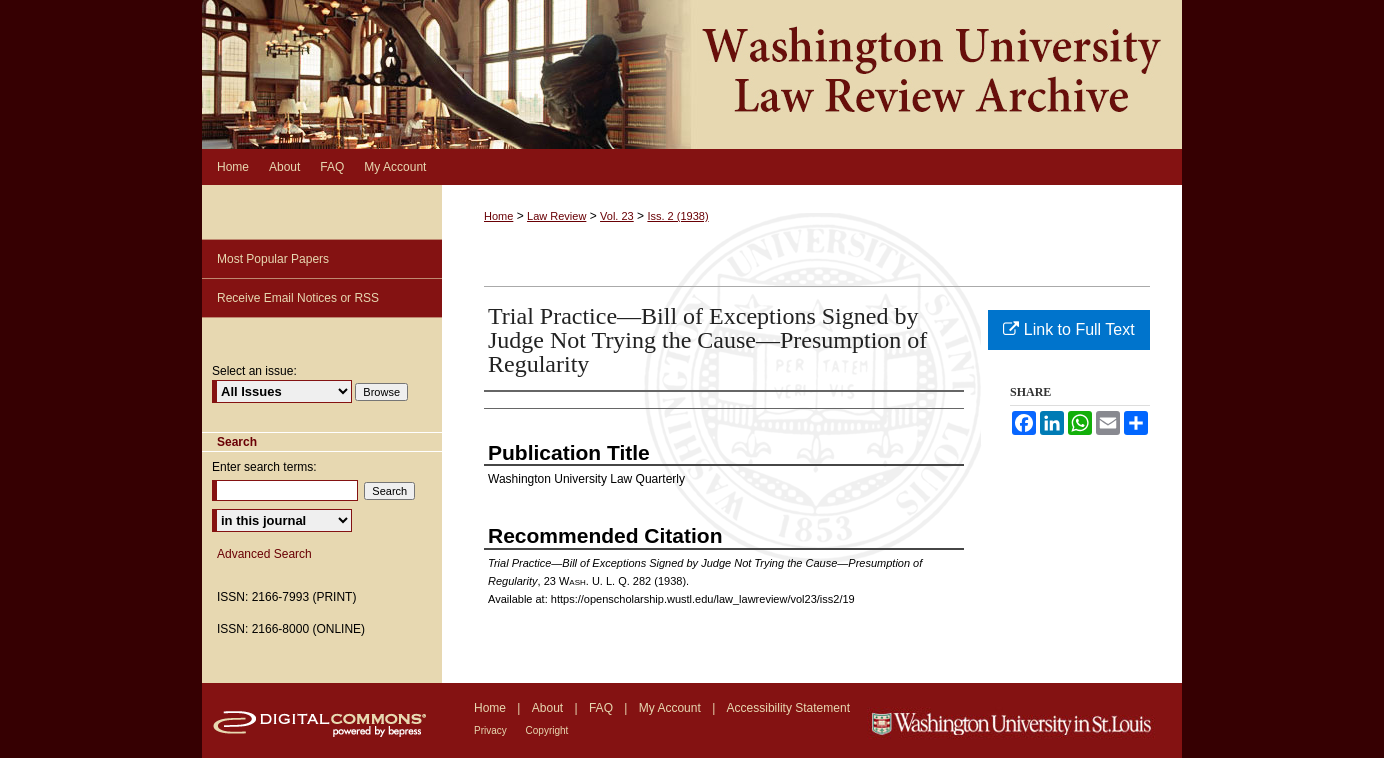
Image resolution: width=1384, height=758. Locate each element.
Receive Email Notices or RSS (298, 298)
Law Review (556, 216)
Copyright (547, 730)
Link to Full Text (1068, 329)
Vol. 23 (617, 216)
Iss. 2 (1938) (677, 216)
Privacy (492, 730)
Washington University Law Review (692, 74)
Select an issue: (254, 371)
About (549, 708)
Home (498, 216)
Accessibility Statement (788, 708)
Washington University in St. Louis (1024, 720)
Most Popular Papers (273, 259)
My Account (671, 708)
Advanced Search (264, 554)
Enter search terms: (264, 467)
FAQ (602, 708)
